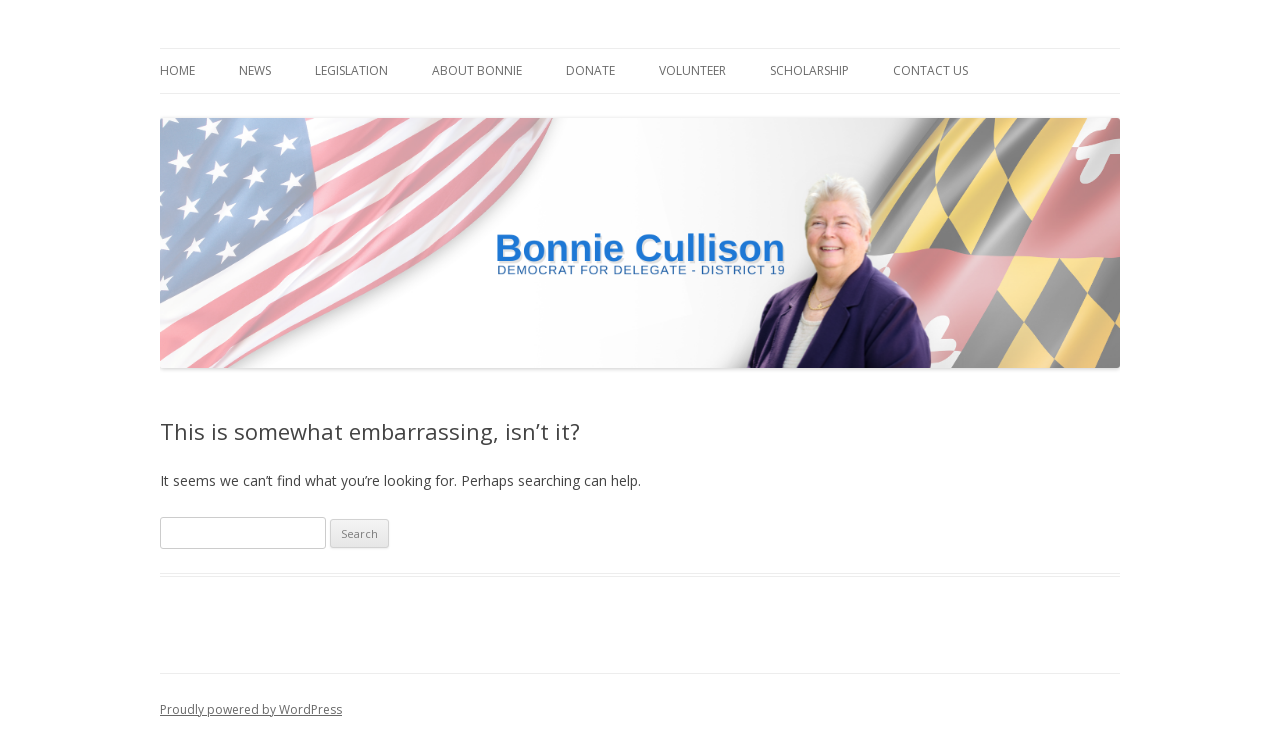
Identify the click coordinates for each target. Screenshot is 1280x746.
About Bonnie (477, 70)
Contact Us (930, 70)
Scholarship (809, 70)
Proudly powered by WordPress (251, 709)
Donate (590, 70)
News (255, 70)
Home (177, 70)
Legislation (351, 70)
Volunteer (692, 70)
